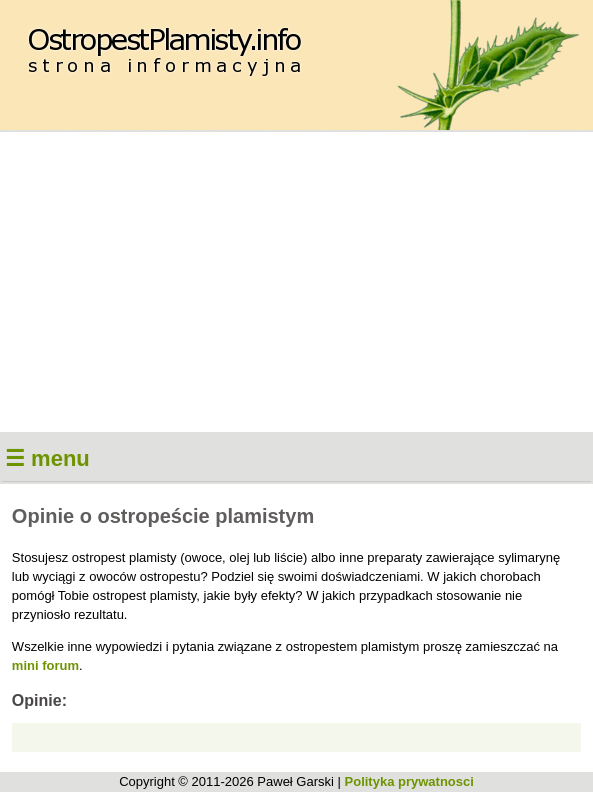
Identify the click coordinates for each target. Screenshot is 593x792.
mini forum (45, 665)
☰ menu (47, 458)
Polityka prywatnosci (409, 781)
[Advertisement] (296, 282)
